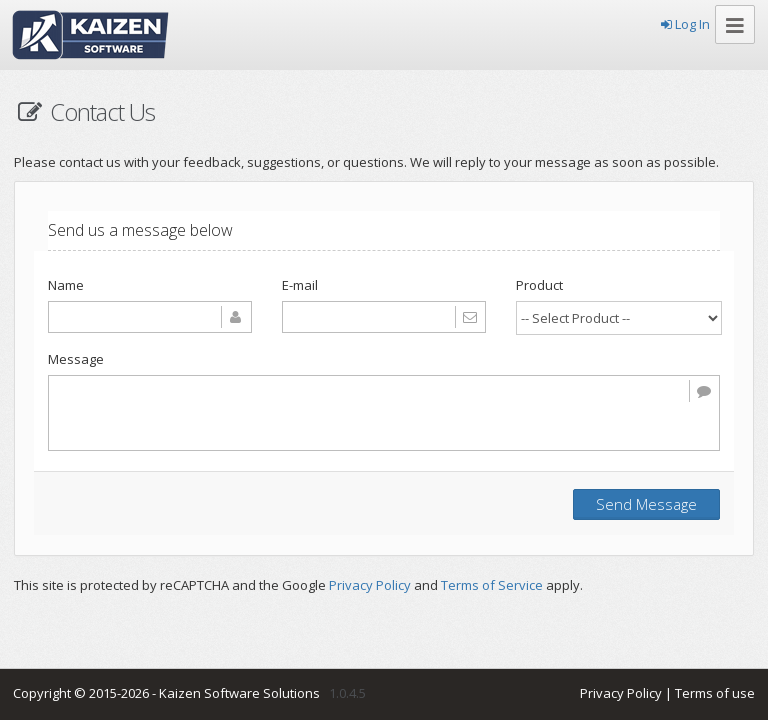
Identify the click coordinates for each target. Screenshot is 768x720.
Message (76, 359)
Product (539, 285)
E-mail (300, 285)
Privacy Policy (370, 585)
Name (66, 285)
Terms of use (715, 693)
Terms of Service (492, 585)
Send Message (646, 504)
